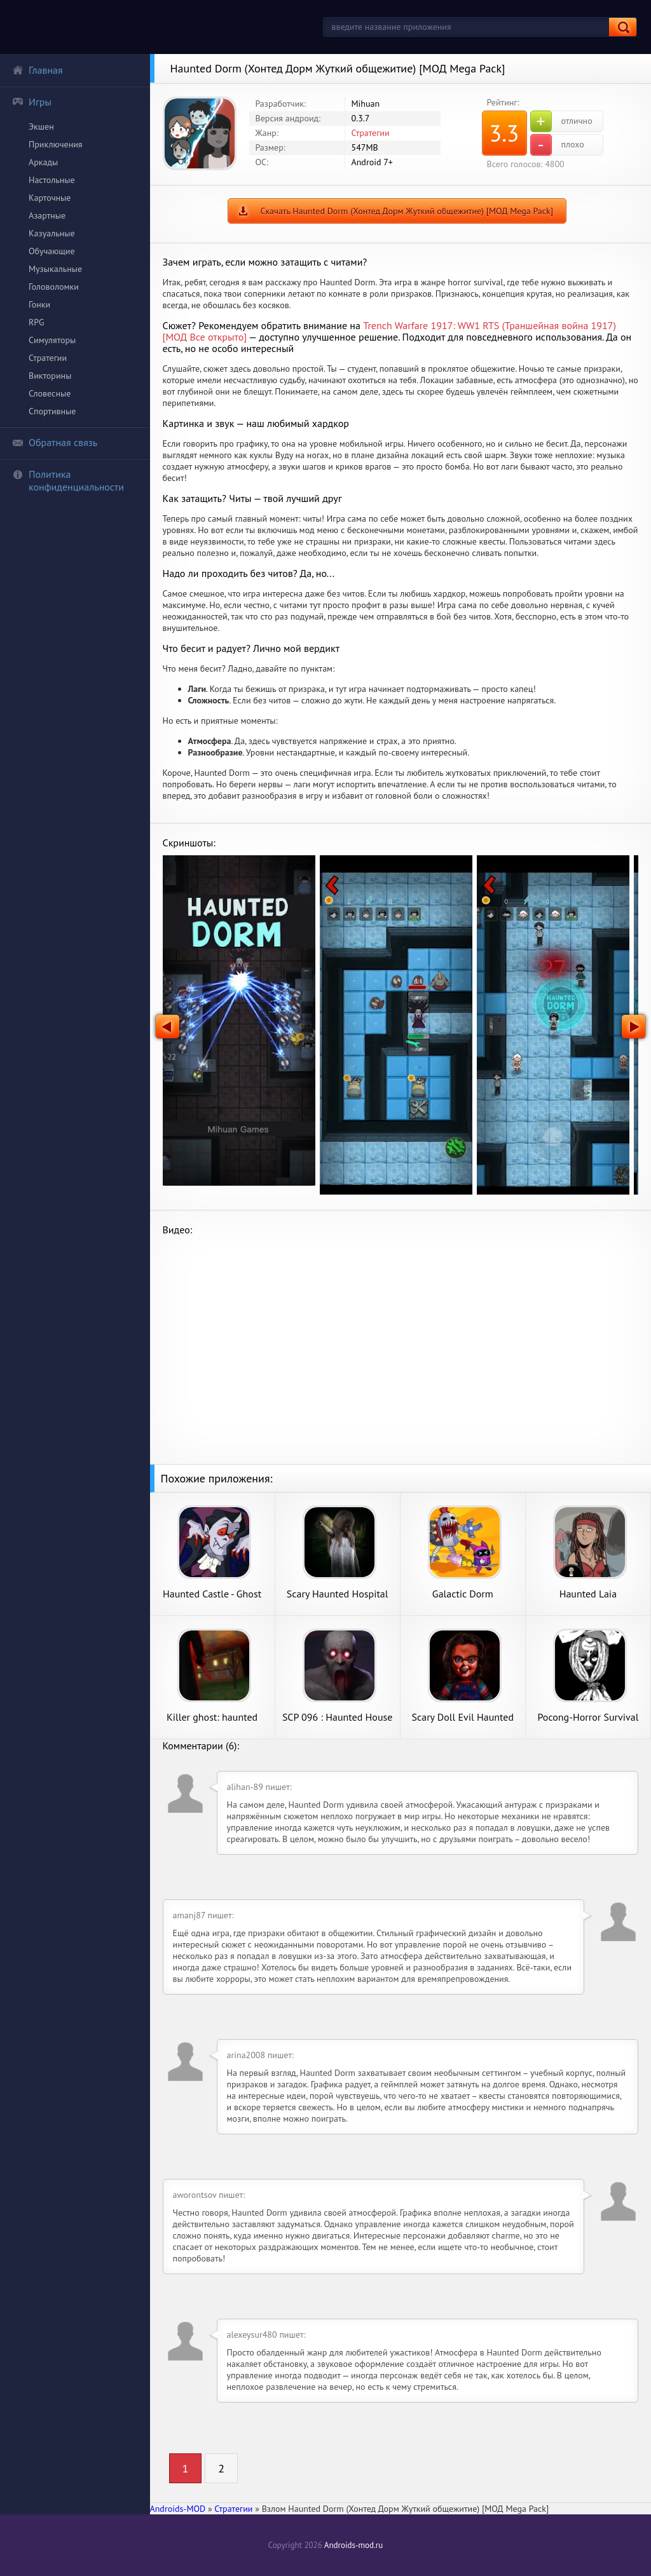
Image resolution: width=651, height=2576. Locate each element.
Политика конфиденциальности (68, 480)
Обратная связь (54, 442)
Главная (37, 70)
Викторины (50, 375)
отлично (561, 121)
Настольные (52, 180)
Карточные (50, 197)
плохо (557, 145)
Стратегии (48, 357)
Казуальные (52, 233)
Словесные (50, 393)
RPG (37, 322)
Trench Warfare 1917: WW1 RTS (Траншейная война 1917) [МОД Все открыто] (389, 331)
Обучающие (52, 251)
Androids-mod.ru (353, 2545)
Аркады (43, 162)
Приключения (56, 144)
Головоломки (54, 286)
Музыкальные (55, 269)
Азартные (47, 215)
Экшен (41, 126)
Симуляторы (52, 340)
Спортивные (52, 411)
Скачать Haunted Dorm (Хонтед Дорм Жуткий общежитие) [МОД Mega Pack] (406, 211)
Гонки (39, 304)
